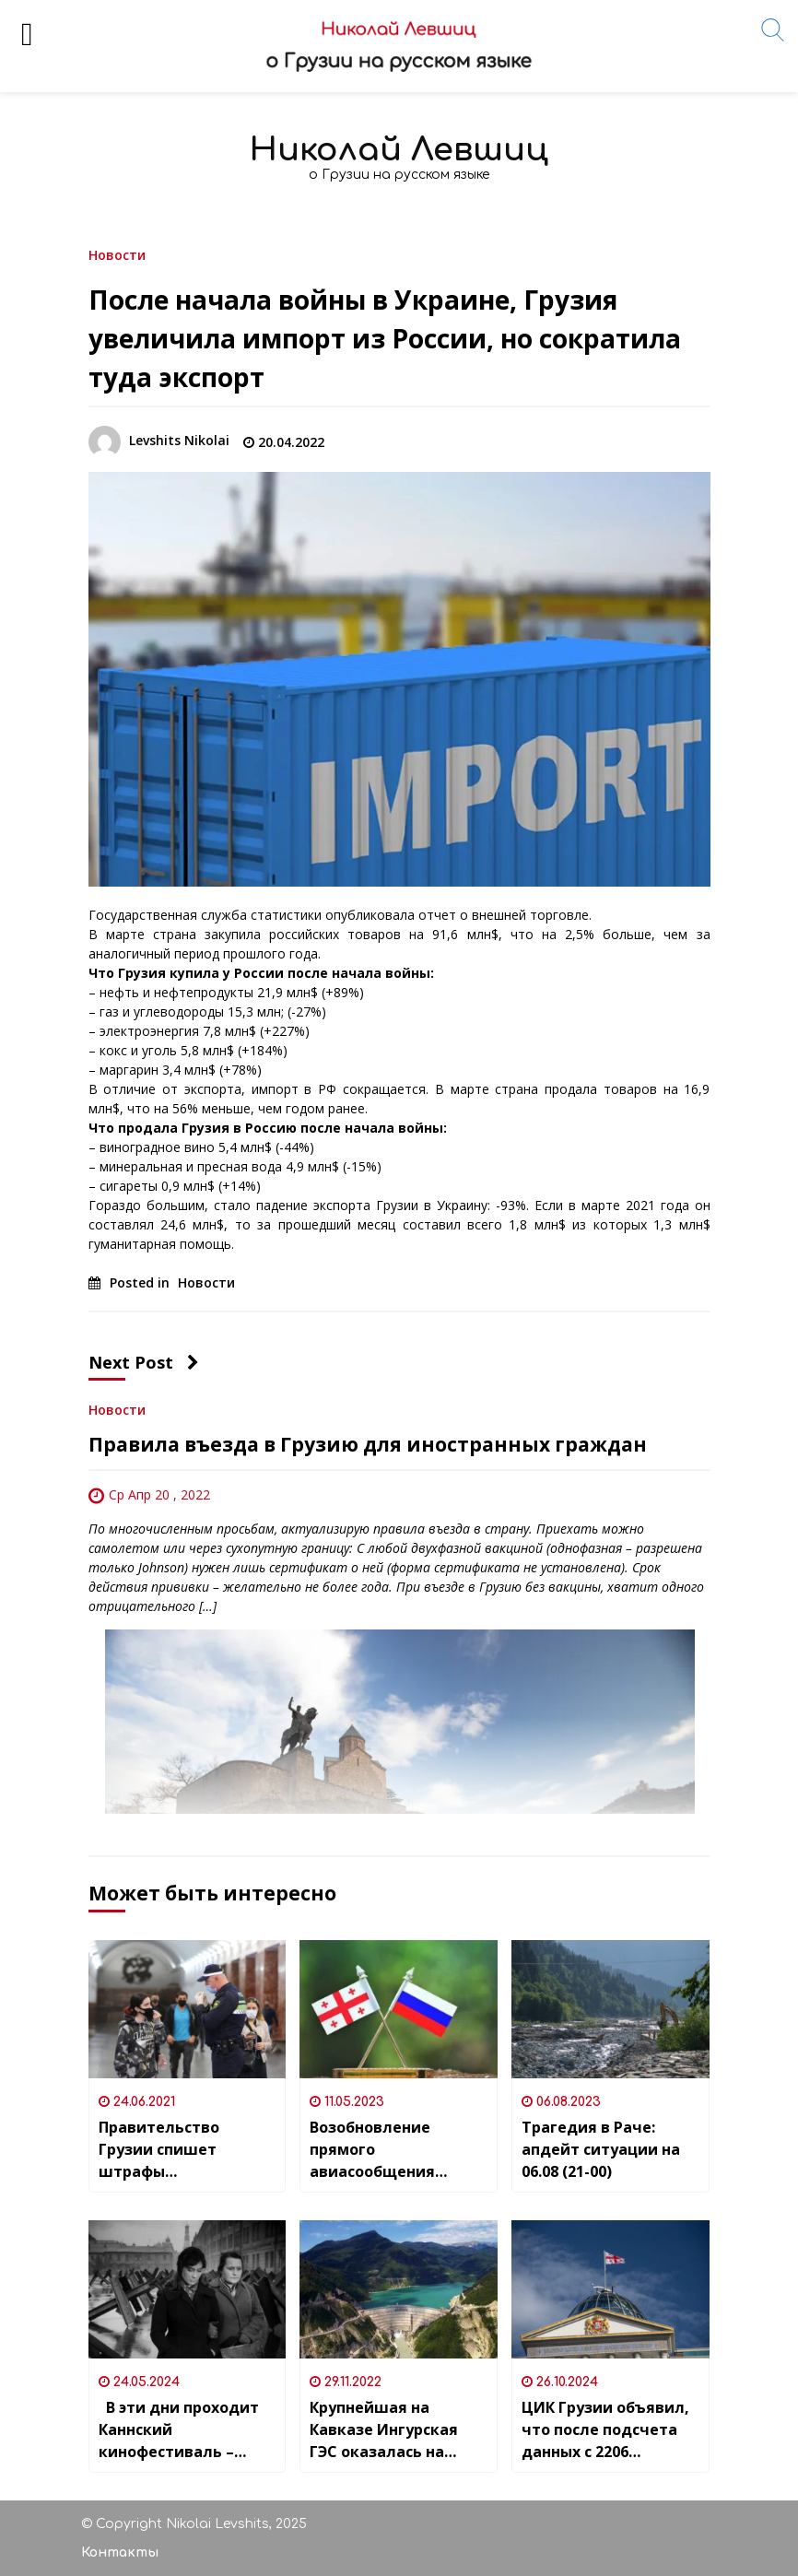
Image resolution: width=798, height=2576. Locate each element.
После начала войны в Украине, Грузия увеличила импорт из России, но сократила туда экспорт (384, 338)
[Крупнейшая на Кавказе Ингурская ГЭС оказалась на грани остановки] (398, 2289)
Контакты (119, 2552)
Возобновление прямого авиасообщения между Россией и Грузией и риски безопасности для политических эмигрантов (380, 2149)
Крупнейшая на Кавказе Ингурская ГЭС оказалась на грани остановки (384, 2430)
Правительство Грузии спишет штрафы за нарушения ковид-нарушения (182, 2149)
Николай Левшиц (399, 150)
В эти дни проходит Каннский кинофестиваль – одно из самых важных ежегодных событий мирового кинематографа (179, 2430)
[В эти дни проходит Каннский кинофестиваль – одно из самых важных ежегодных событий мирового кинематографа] (187, 2289)
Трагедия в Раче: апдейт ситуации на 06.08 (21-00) (601, 2149)
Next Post (143, 1362)
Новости (117, 254)
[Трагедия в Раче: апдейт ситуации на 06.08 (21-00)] (610, 2009)
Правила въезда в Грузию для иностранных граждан (367, 1444)
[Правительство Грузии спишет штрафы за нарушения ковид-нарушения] (187, 2009)
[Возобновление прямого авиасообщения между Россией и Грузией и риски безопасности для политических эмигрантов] (398, 2009)
